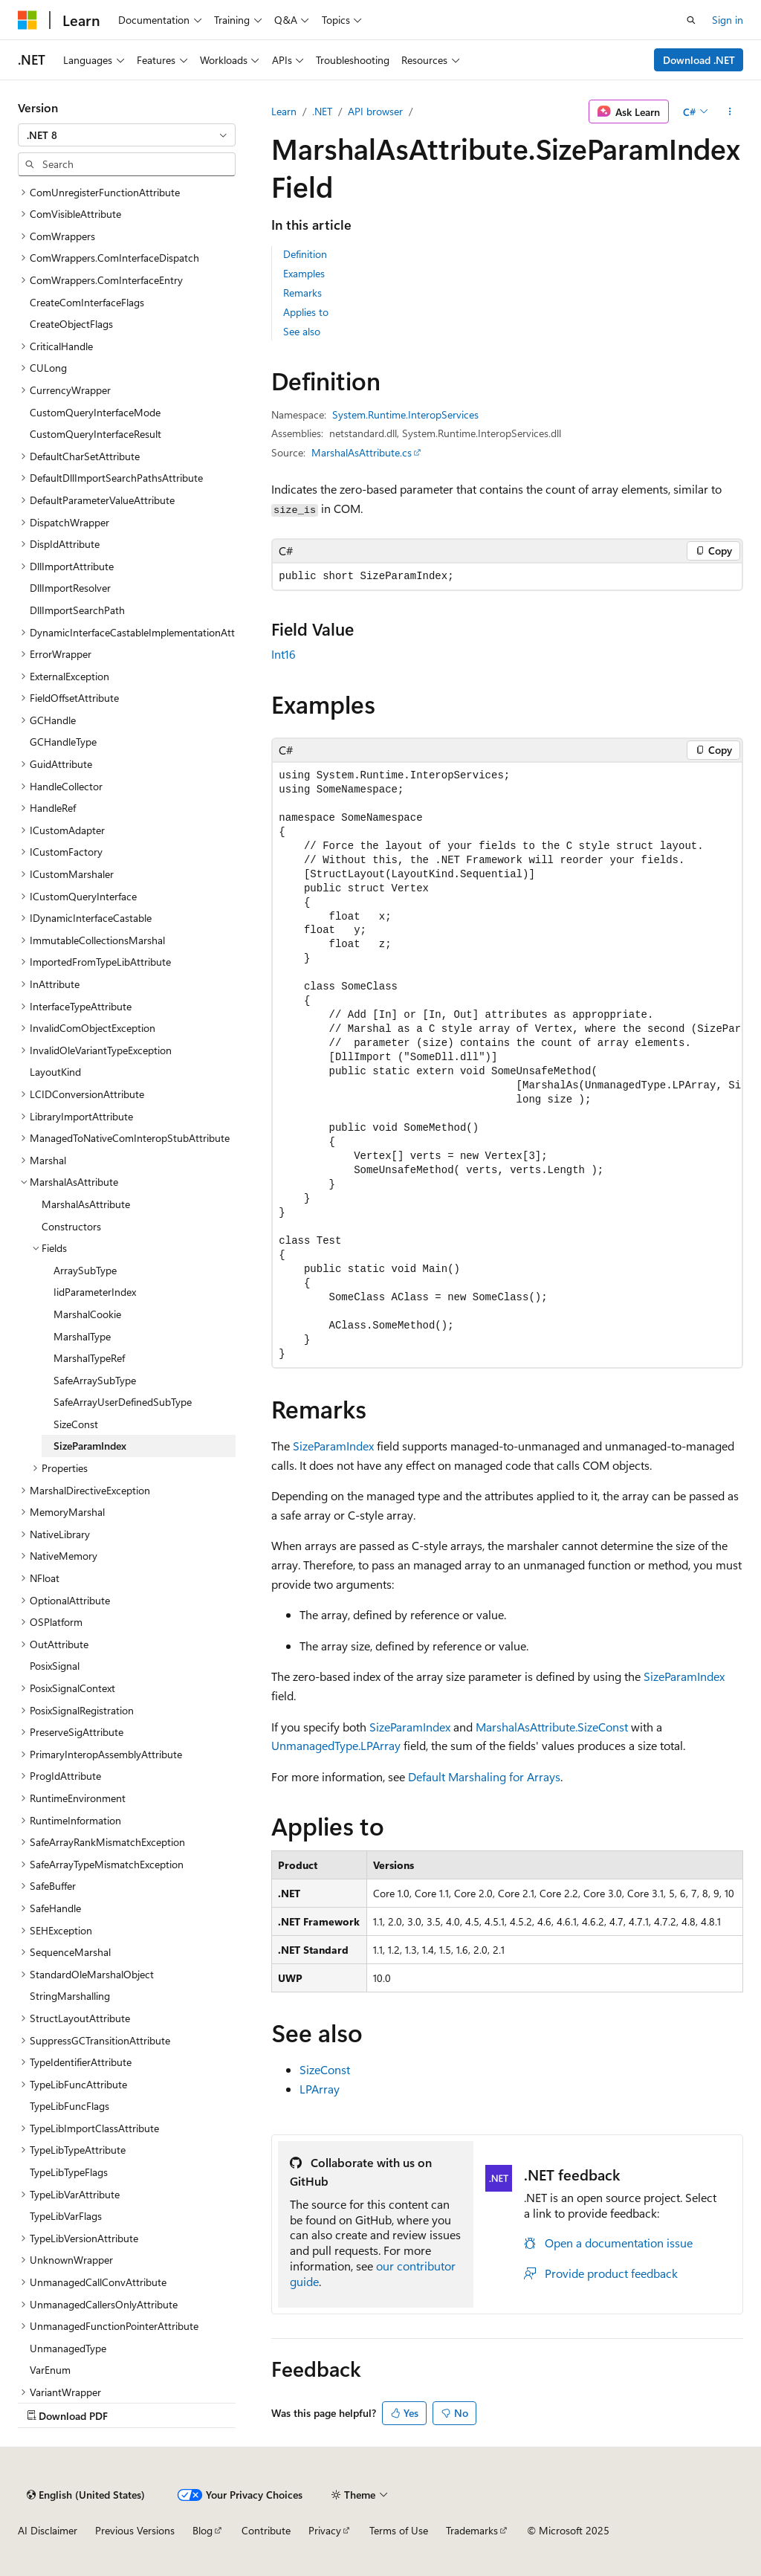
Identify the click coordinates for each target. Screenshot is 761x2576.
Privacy (324, 2530)
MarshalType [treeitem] (82, 1336)
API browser (375, 111)
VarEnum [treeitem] (50, 2370)
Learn (284, 111)
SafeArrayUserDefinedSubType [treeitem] (123, 1402)
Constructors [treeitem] (71, 1226)
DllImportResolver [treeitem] (70, 588)
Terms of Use (398, 2530)
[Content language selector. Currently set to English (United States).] (86, 2495)
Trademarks (472, 2530)
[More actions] (730, 111)
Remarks (302, 292)
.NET (322, 111)
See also (301, 331)
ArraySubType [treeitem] (85, 1270)
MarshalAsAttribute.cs (361, 452)
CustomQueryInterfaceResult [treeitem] (95, 434)
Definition (305, 254)
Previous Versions (135, 2530)
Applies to (305, 312)
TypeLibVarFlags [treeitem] (66, 2216)
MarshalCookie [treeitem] (87, 1314)
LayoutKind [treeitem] (55, 1072)
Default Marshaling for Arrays (484, 1776)
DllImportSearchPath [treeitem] (77, 610)
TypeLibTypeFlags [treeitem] (69, 2172)
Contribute (266, 2530)
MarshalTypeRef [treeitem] (89, 1358)
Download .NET (699, 60)
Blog (202, 2530)
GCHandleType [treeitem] (63, 742)
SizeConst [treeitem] (76, 1424)
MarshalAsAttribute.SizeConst (552, 1726)
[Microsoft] (27, 20)
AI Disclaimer (47, 2530)
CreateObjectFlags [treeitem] (71, 324)
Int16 (283, 654)
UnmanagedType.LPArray (336, 1745)
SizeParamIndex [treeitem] (90, 1446)
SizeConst (324, 2069)
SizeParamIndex (333, 1445)
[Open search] (691, 20)
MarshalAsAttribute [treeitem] (86, 1204)
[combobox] (127, 135)
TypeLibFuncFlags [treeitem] (69, 2106)
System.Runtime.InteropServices (405, 414)
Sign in (727, 20)
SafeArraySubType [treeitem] (95, 1380)
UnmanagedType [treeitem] (68, 2348)
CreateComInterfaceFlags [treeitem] (87, 302)
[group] (507, 1065)
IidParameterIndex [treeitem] (95, 1292)
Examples (304, 273)
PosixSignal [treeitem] (55, 1666)
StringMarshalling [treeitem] (70, 1996)
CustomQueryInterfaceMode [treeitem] (95, 412)
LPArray (319, 2088)
